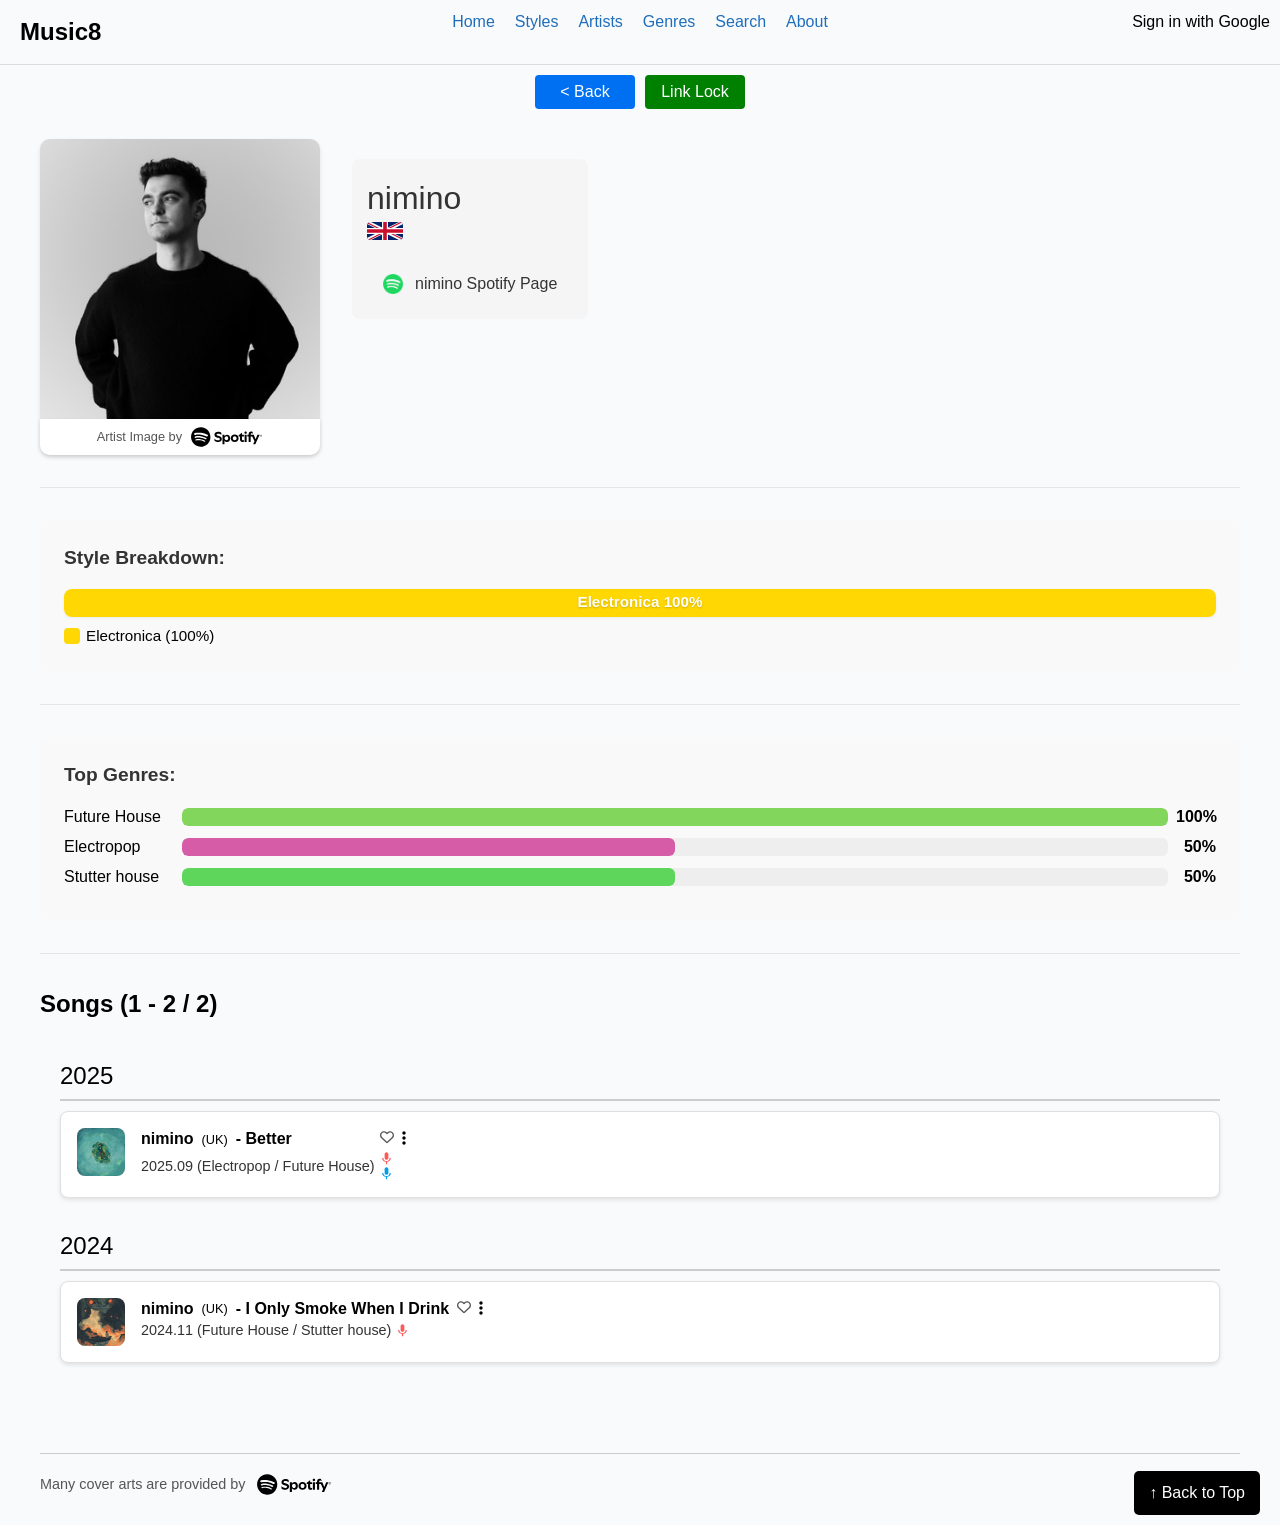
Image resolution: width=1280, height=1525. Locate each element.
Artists (600, 21)
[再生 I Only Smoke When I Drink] (101, 1322)
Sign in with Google (1201, 21)
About (807, 21)
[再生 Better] (101, 1152)
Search (740, 21)
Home (473, 21)
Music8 (60, 31)
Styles (537, 21)
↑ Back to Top (1197, 1492)
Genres (669, 21)
